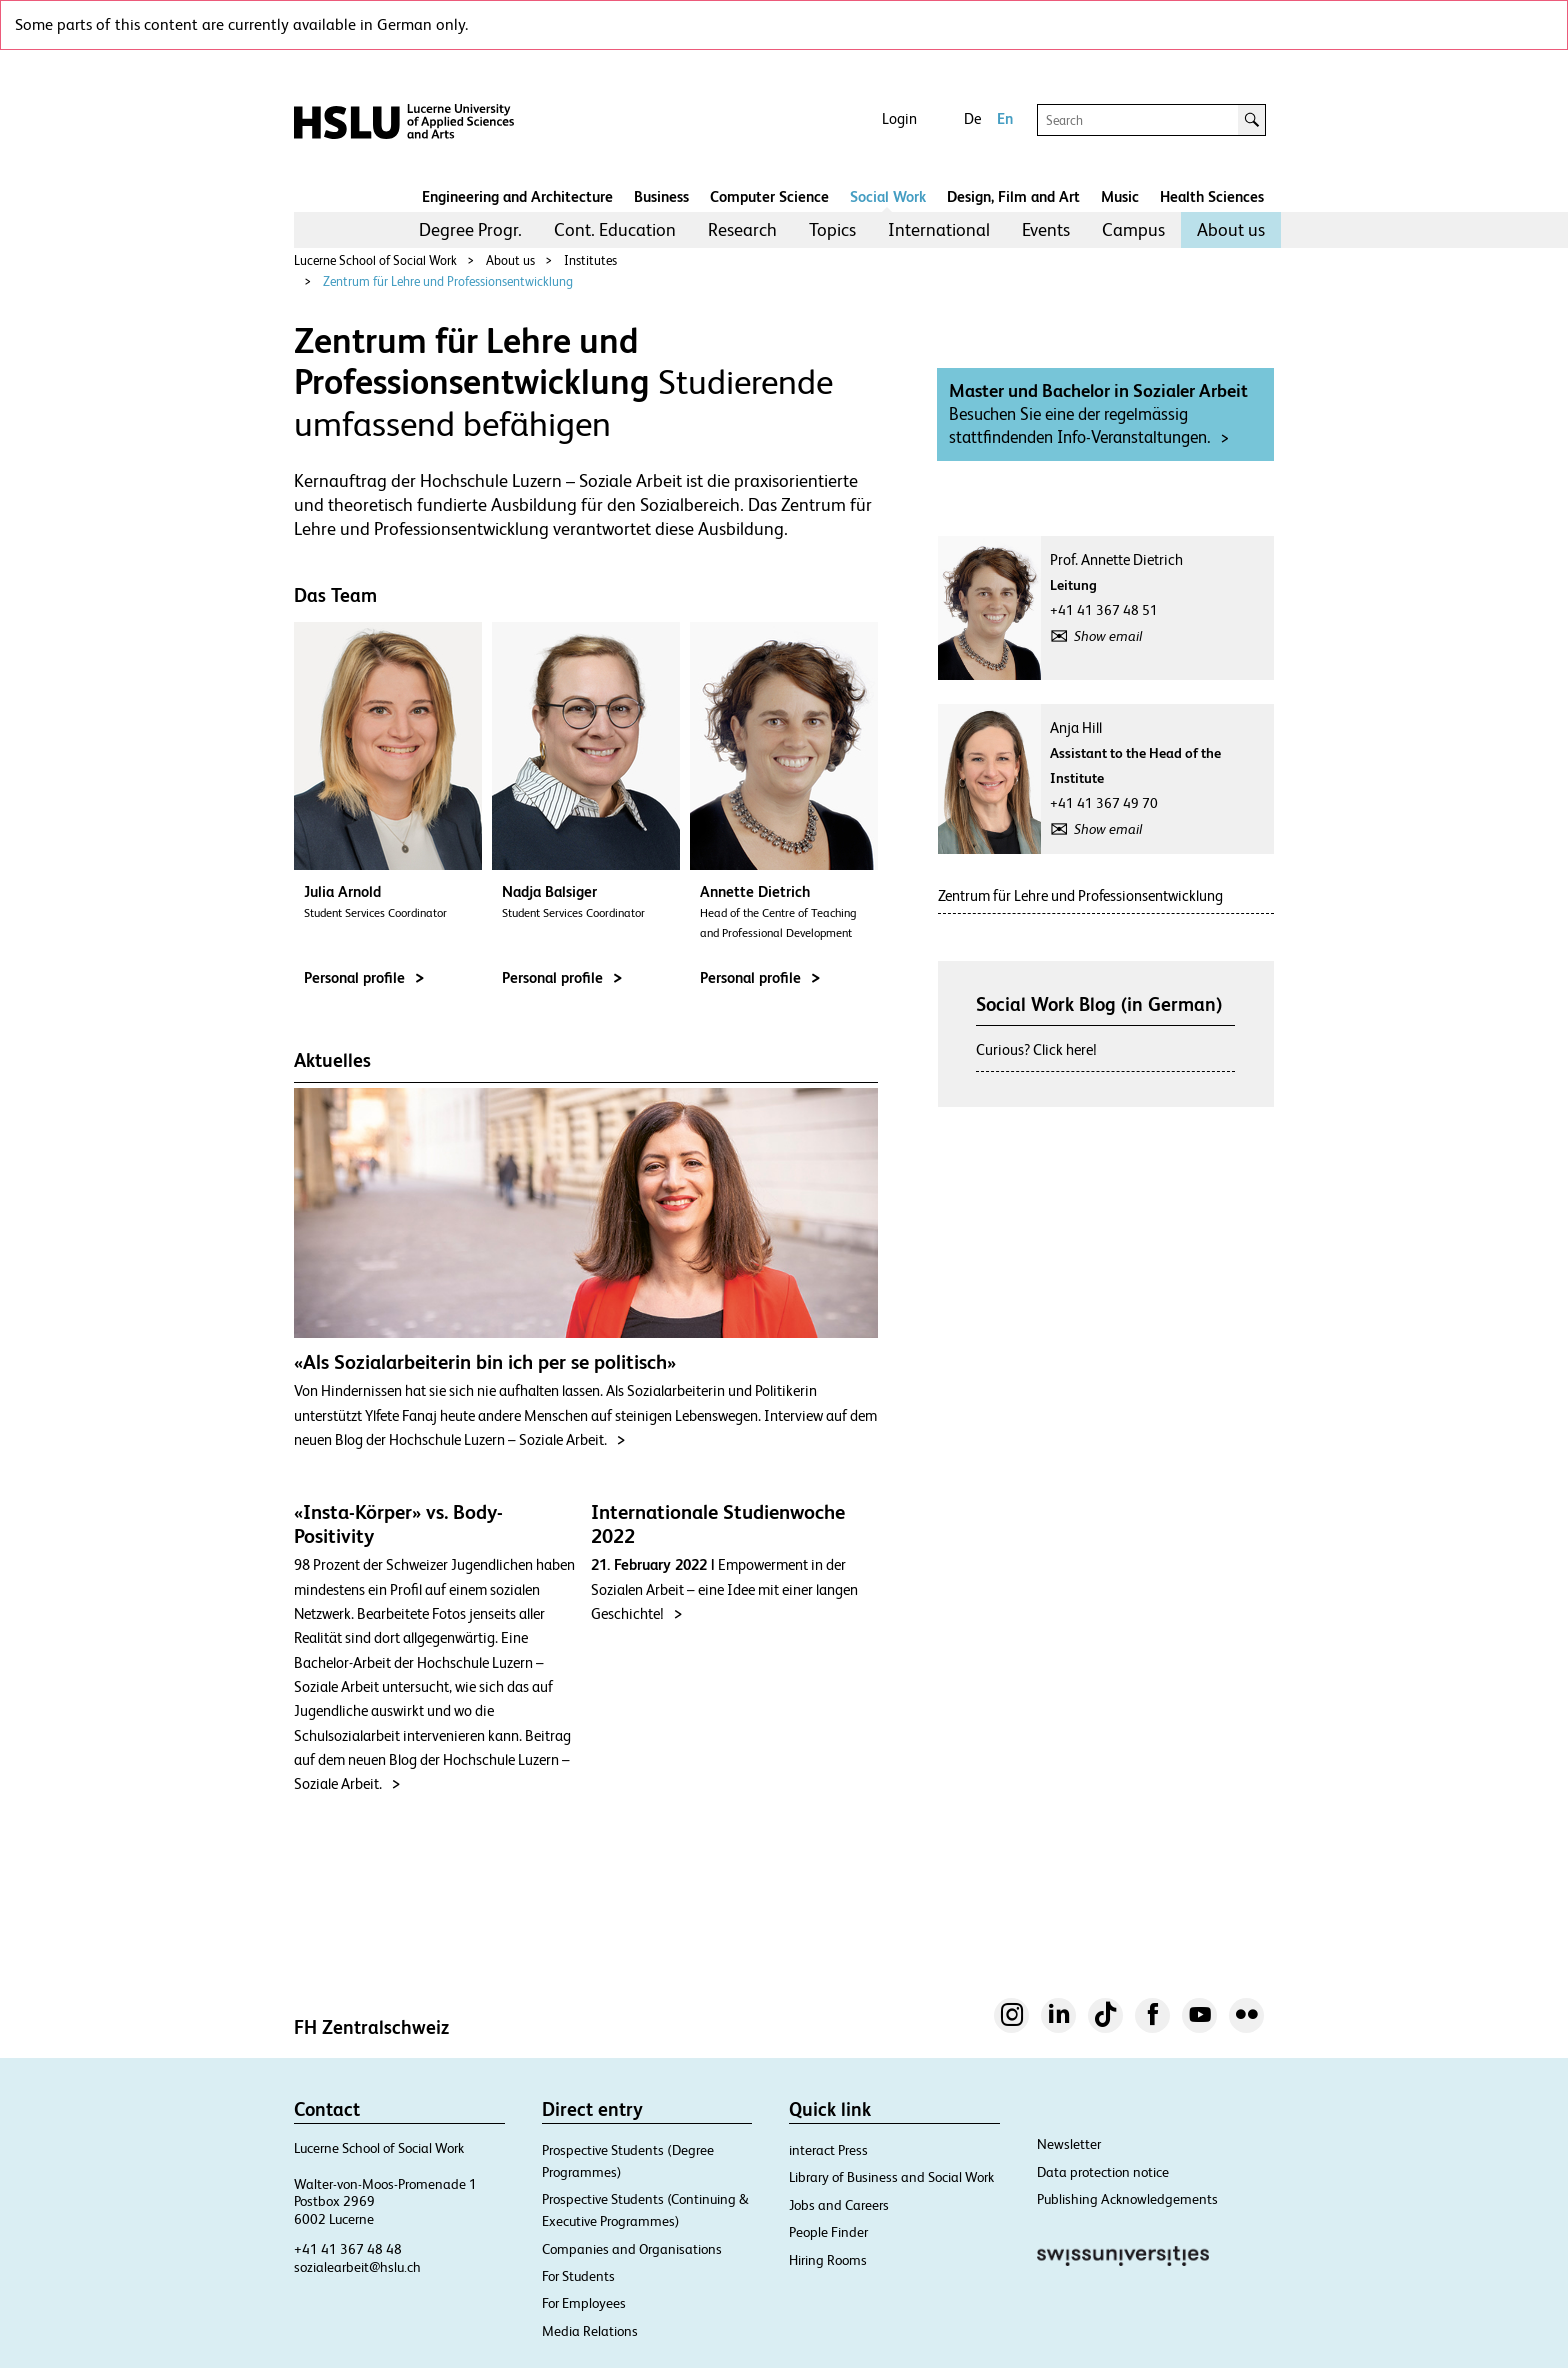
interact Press (828, 2150)
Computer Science (769, 196)
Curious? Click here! (1036, 1049)
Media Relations (590, 2331)
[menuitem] (470, 230)
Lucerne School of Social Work (375, 260)
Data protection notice (1103, 2172)
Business (661, 196)
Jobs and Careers (839, 2205)
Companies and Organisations (632, 2249)
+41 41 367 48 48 (348, 2249)
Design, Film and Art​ (1013, 196)
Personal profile (364, 977)
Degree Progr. (470, 229)
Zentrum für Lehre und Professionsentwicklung (448, 281)
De (972, 118)
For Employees (584, 2303)
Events (1046, 229)
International (939, 229)
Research (742, 229)
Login (899, 118)
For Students (578, 2276)
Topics (832, 229)
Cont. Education (615, 229)
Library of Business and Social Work (891, 2177)
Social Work (888, 196)
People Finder (828, 2232)
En (1005, 118)
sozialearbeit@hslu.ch (357, 2267)
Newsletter (1069, 2144)
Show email (1108, 636)
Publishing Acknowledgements (1127, 2199)
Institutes (590, 260)
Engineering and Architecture (517, 196)
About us (1231, 229)
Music (1120, 196)
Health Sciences (1212, 196)
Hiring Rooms (828, 2260)
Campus (1133, 229)
